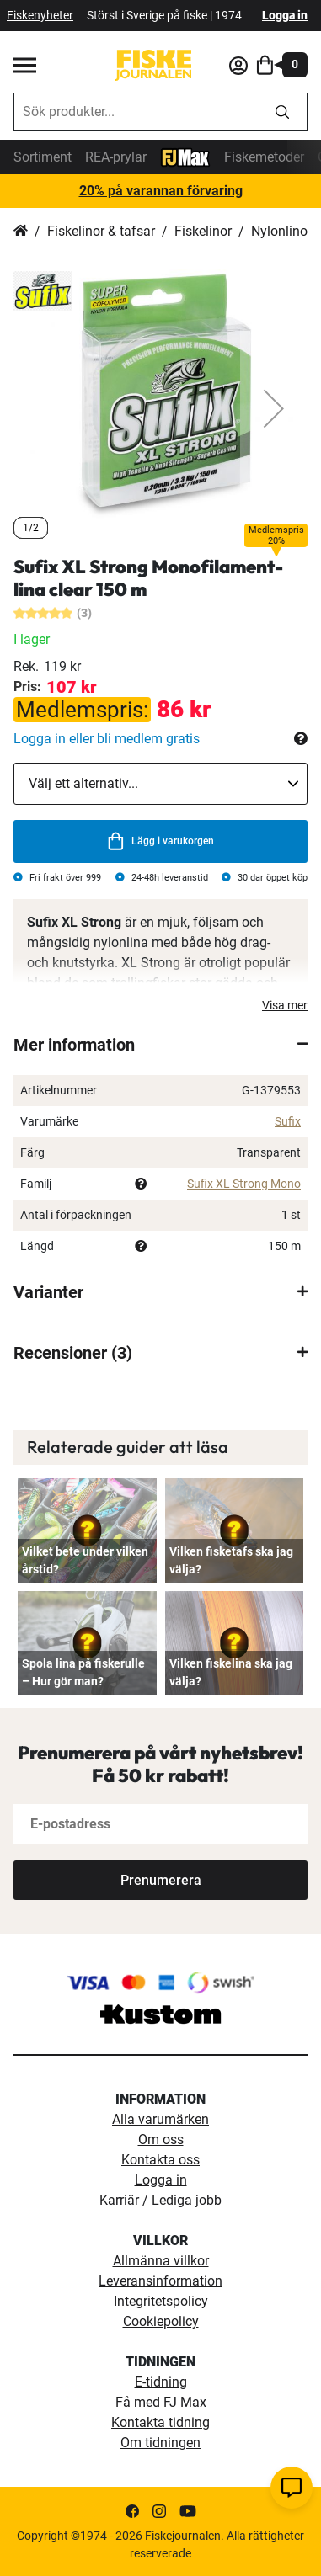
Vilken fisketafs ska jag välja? (231, 1560)
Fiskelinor (203, 231)
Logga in (285, 15)
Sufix (288, 1121)
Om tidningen (160, 2443)
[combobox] (136, 111)
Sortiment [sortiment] (42, 157)
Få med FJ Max (160, 2402)
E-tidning (161, 2382)
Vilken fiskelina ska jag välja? (230, 1672)
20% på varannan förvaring (161, 191)
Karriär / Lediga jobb (160, 2200)
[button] (274, 408)
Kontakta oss (160, 2160)
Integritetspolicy (161, 2301)
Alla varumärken (160, 2119)
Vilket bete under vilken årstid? (85, 1560)
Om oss (161, 2140)
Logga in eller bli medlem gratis (106, 739)
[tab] (160, 1044)
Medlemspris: (82, 709)
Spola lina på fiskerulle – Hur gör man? (83, 1672)
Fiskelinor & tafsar (101, 231)
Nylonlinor (281, 231)
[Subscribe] (160, 1880)
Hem (20, 231)
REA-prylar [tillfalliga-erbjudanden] (116, 157)
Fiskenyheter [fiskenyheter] (40, 15)
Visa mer (285, 1005)
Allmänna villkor (161, 2261)
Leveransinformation (160, 2281)
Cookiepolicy (161, 2321)
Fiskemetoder (264, 157)
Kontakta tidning (160, 2422)
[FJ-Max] (185, 156)
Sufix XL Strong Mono (244, 1183)
